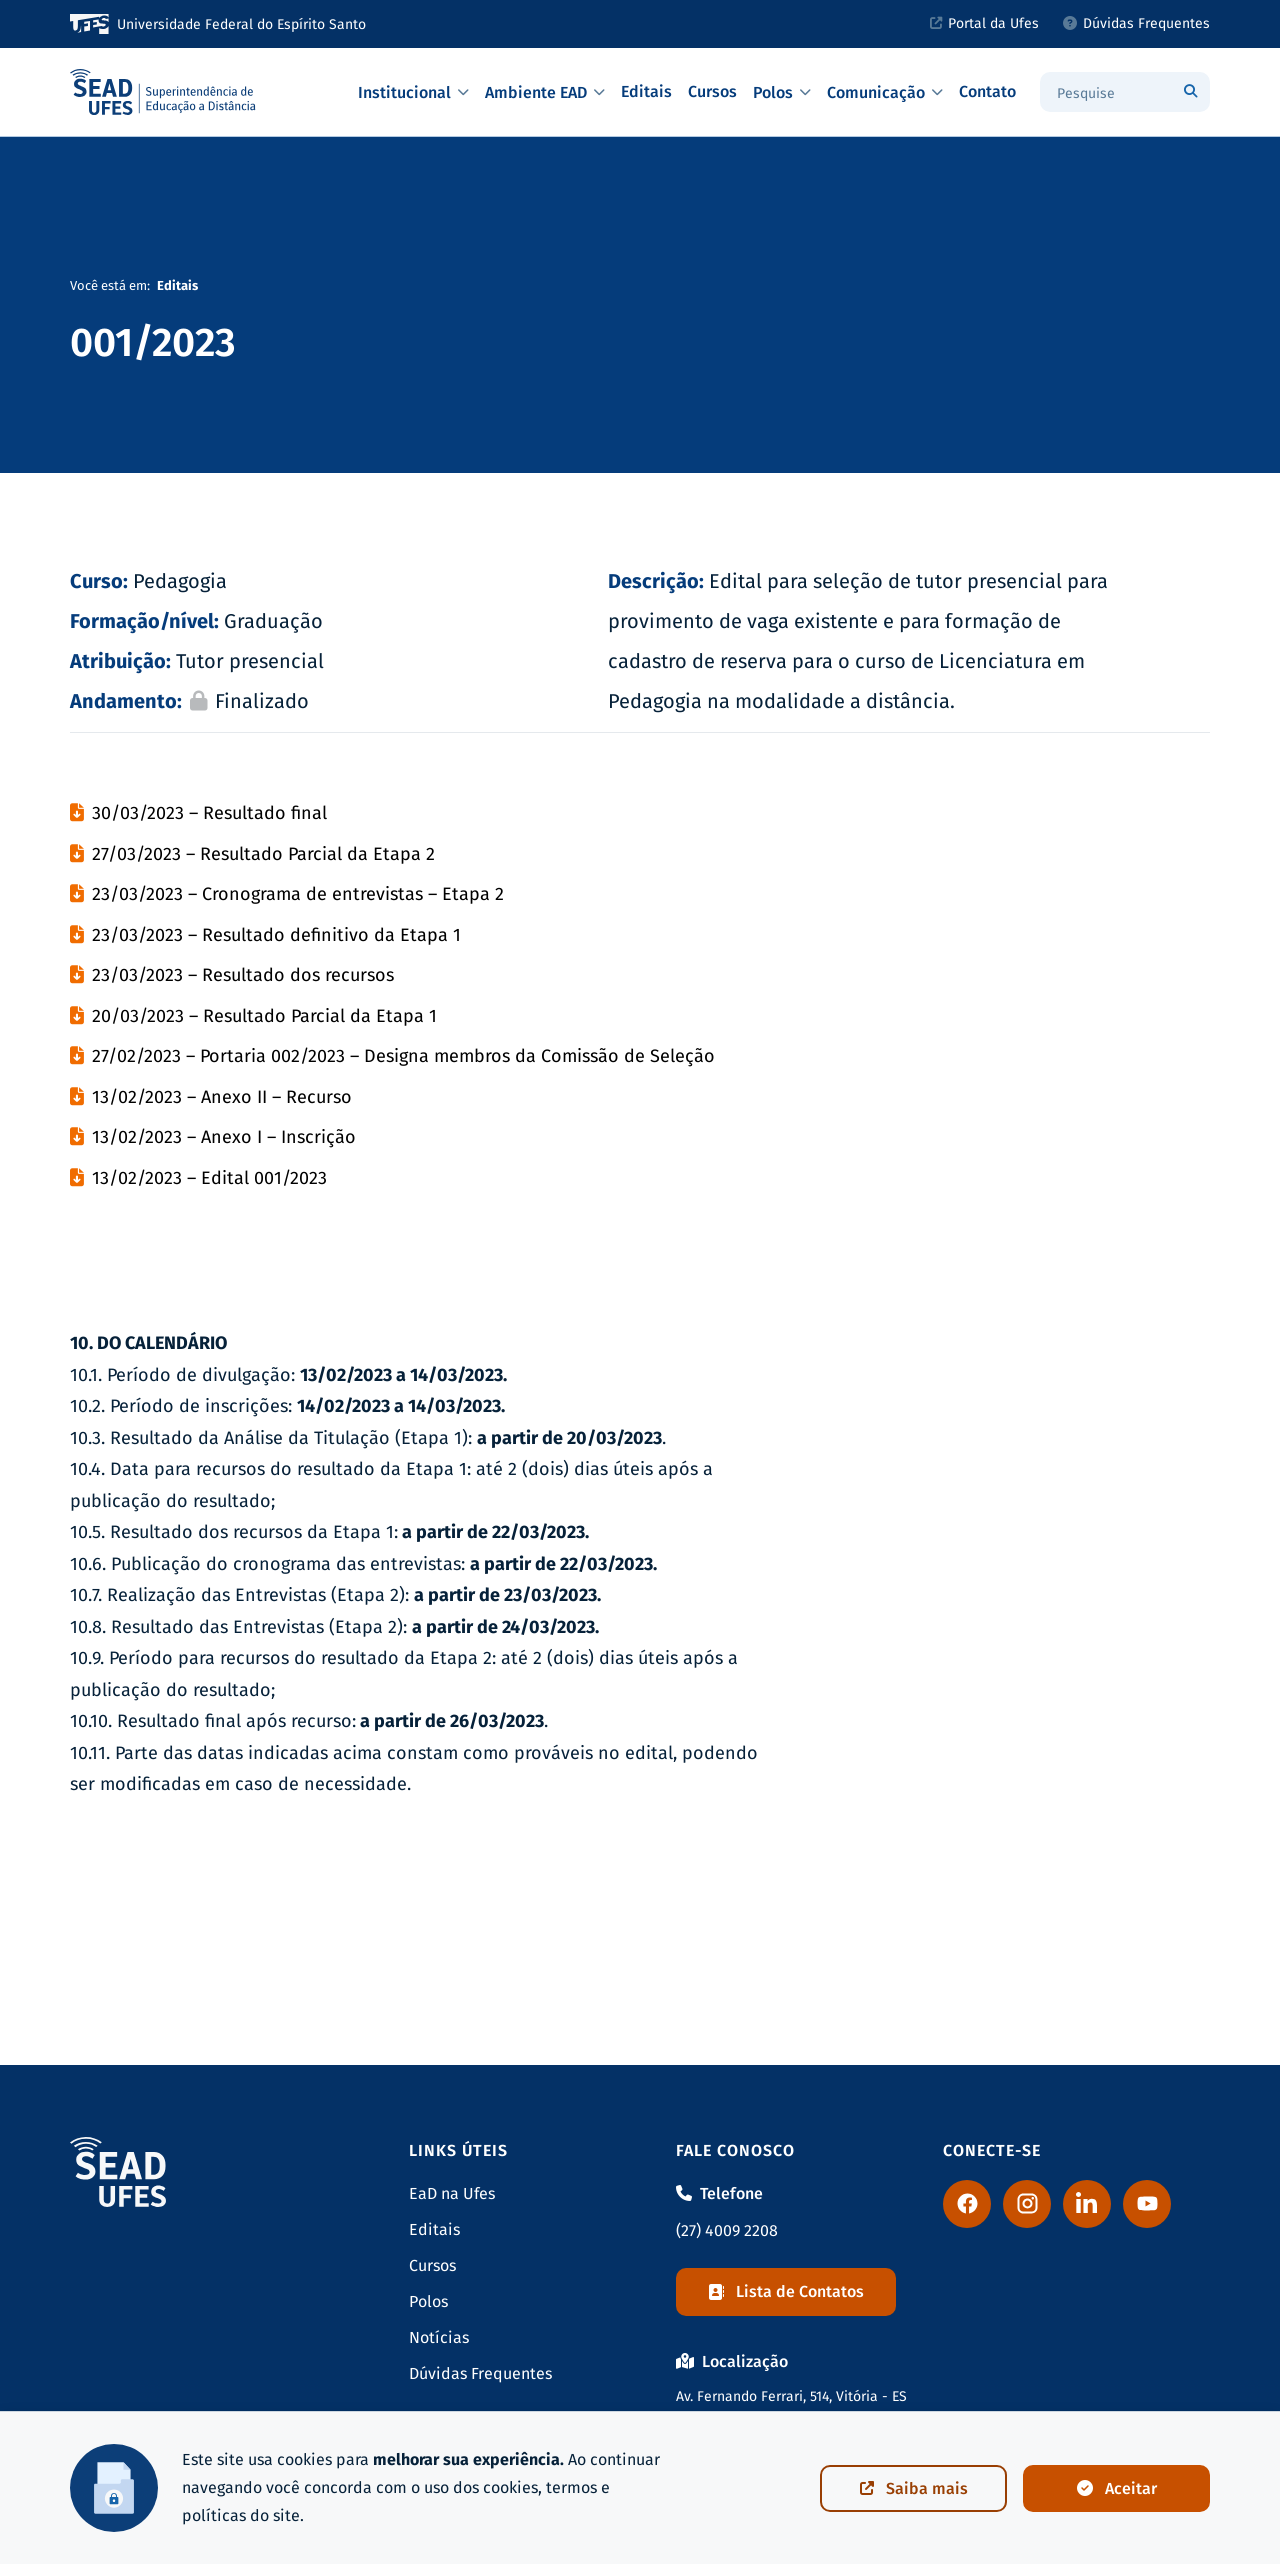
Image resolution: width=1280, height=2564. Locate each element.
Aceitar (1117, 2488)
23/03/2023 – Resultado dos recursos (243, 975)
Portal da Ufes (984, 23)
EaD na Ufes (452, 2193)
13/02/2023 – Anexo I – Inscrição (224, 1137)
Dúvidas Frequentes (1136, 23)
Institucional (413, 92)
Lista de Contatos (786, 2291)
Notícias (439, 2337)
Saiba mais (914, 2488)
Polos (782, 92)
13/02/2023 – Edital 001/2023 (209, 1178)
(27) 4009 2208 (727, 2230)
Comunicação (885, 92)
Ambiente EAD (545, 92)
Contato (987, 91)
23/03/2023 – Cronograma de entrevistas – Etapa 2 (298, 894)
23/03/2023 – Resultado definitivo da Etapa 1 (276, 935)
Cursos (712, 91)
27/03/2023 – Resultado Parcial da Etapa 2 (263, 854)
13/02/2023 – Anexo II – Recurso (222, 1097)
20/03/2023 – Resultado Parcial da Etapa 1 (264, 1016)
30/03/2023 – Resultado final (209, 813)
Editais (646, 91)
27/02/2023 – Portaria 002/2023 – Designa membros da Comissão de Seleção (403, 1056)
